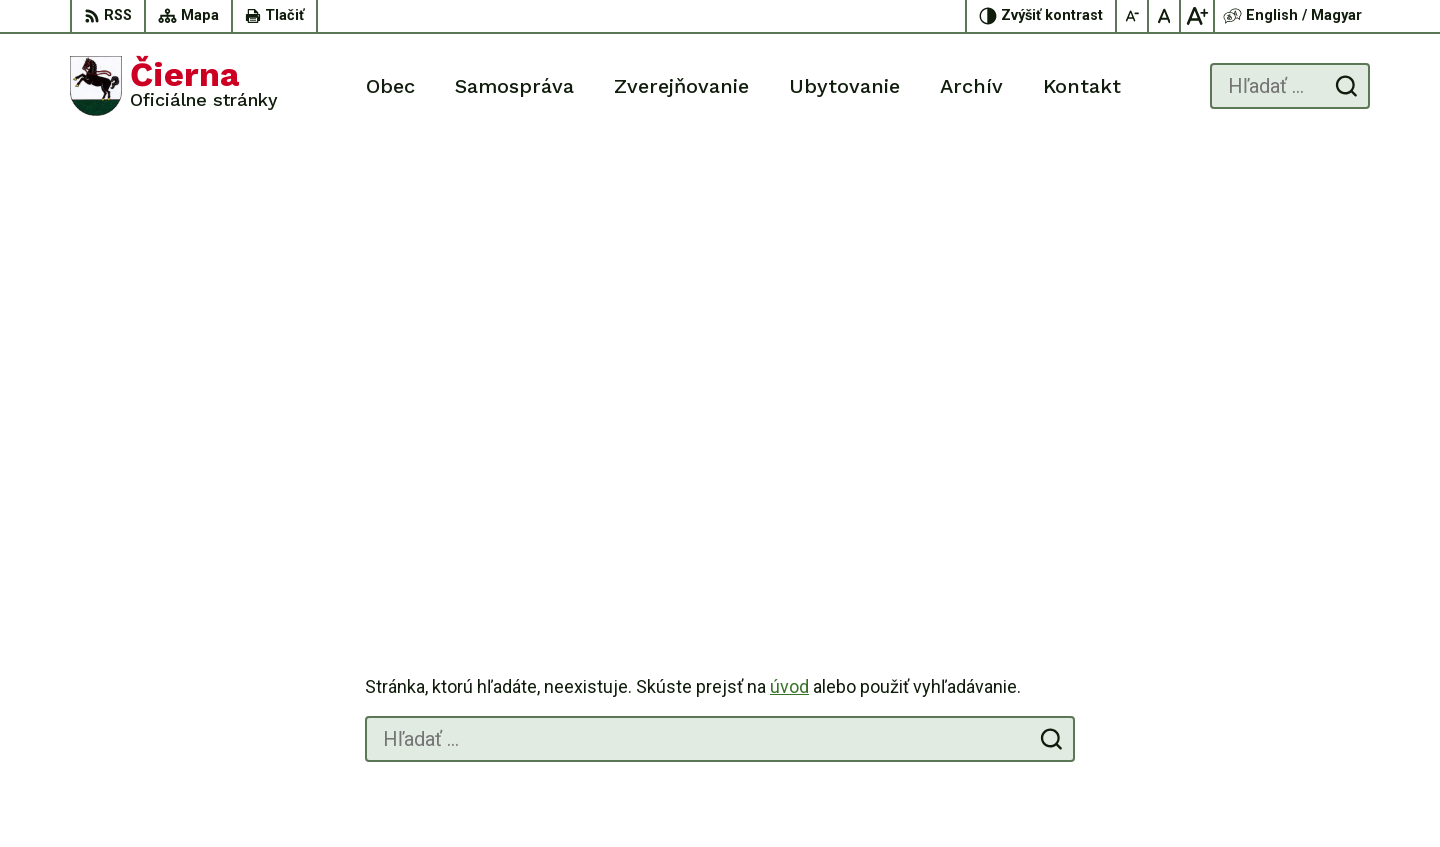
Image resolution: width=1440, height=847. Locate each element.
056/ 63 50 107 (1289, 679)
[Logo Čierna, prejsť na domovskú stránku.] (174, 86)
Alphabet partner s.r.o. (822, 793)
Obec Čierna (1073, 793)
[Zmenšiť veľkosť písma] (1133, 16)
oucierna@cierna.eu (1302, 702)
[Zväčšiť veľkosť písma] (1197, 16)
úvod (789, 249)
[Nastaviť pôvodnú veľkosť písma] (1165, 16)
